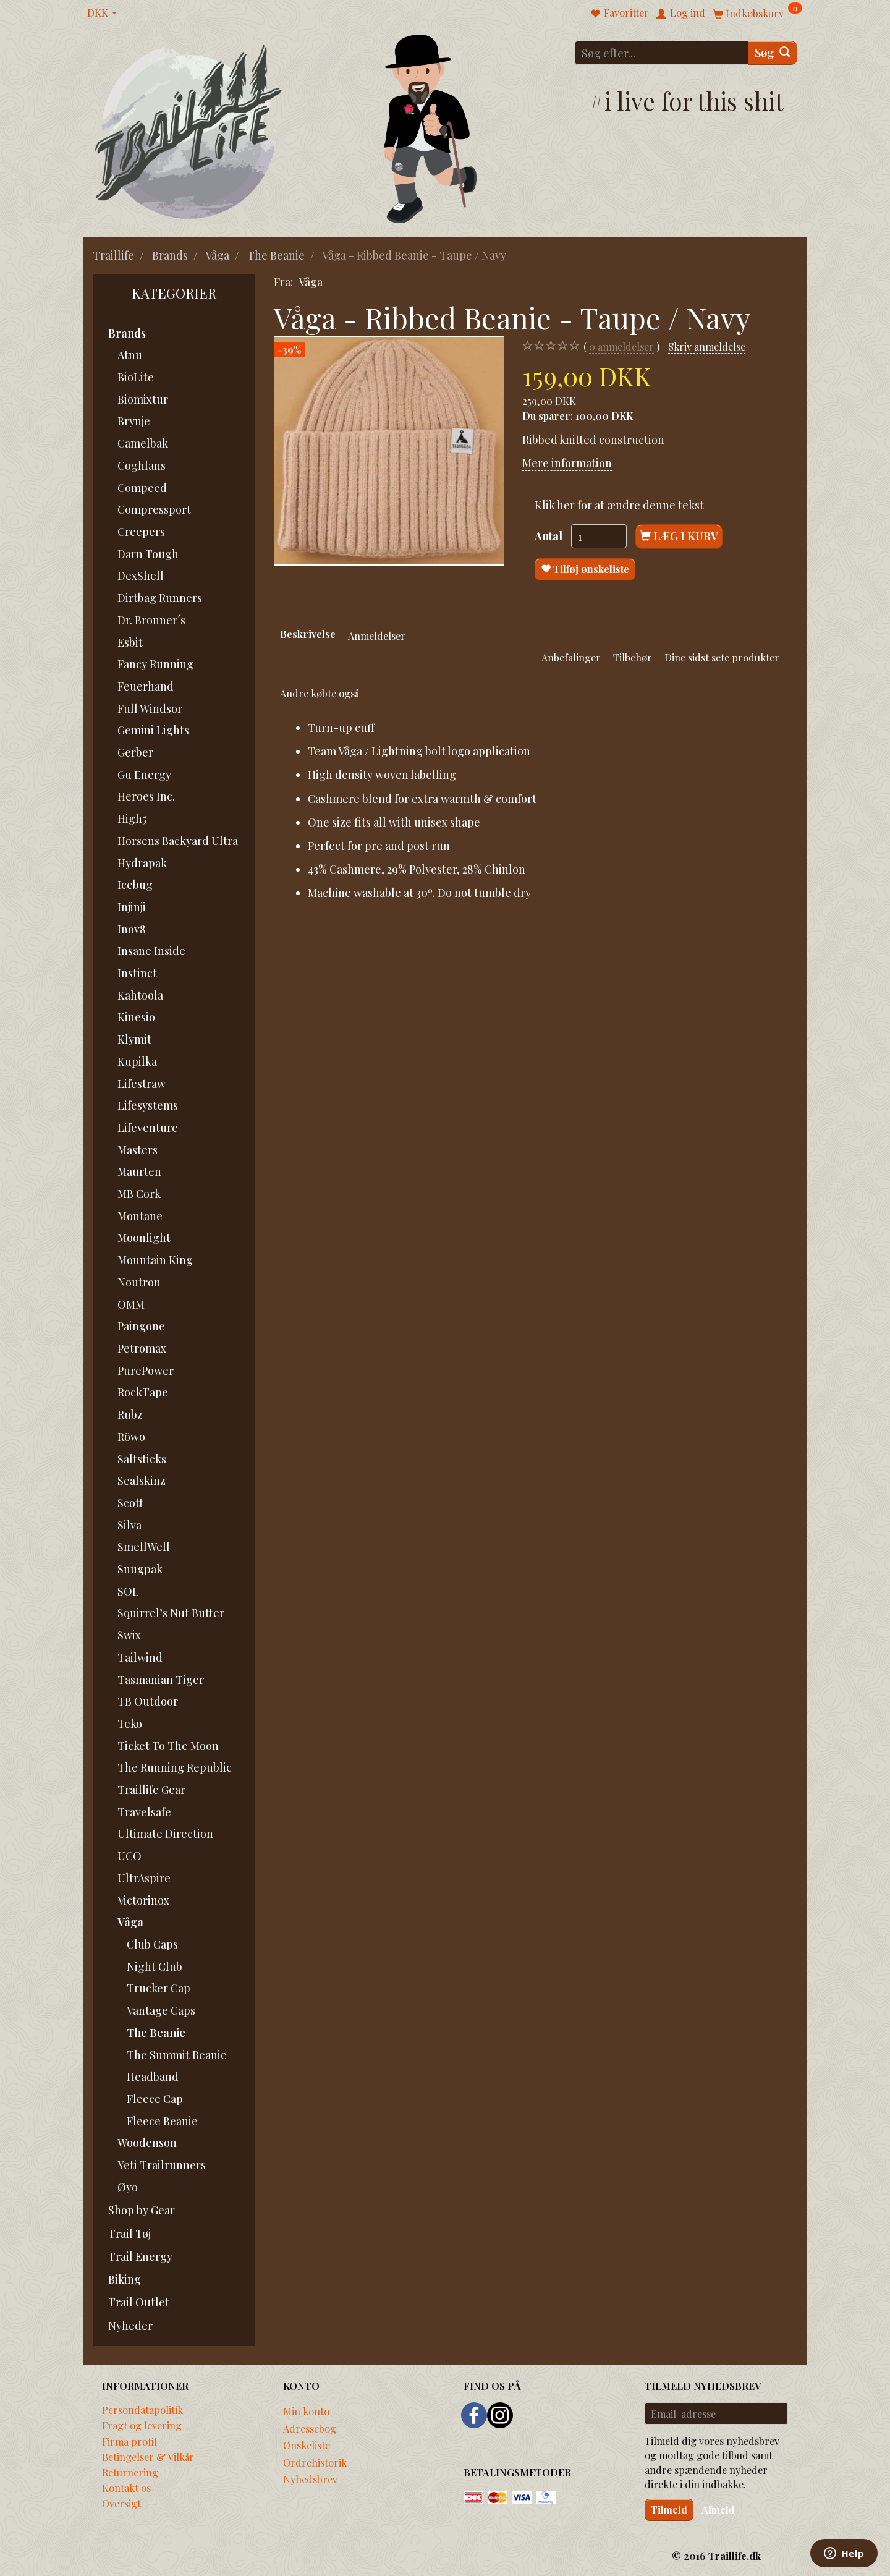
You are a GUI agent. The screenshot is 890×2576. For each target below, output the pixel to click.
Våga (311, 281)
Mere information (567, 463)
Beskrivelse (308, 633)
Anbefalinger (571, 657)
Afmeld (718, 2509)
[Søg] (772, 53)
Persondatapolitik (142, 2410)
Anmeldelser (376, 635)
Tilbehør (632, 657)
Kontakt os (126, 2487)
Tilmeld (669, 2509)
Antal (550, 536)
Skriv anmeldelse (706, 346)
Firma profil (129, 2441)
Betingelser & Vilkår (148, 2456)
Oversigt (121, 2503)
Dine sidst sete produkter (721, 657)
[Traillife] (189, 131)
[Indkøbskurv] (758, 13)
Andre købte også (319, 693)
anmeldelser (621, 346)
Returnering (130, 2472)
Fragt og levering (142, 2425)
